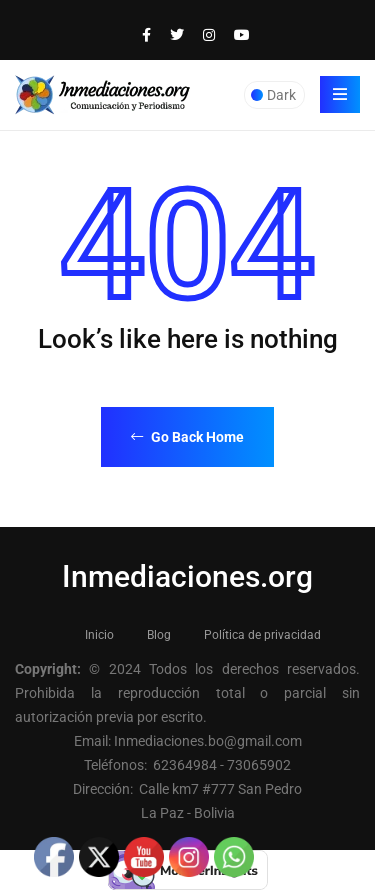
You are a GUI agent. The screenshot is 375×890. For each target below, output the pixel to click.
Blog (159, 635)
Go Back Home (187, 437)
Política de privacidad (262, 635)
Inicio (99, 635)
